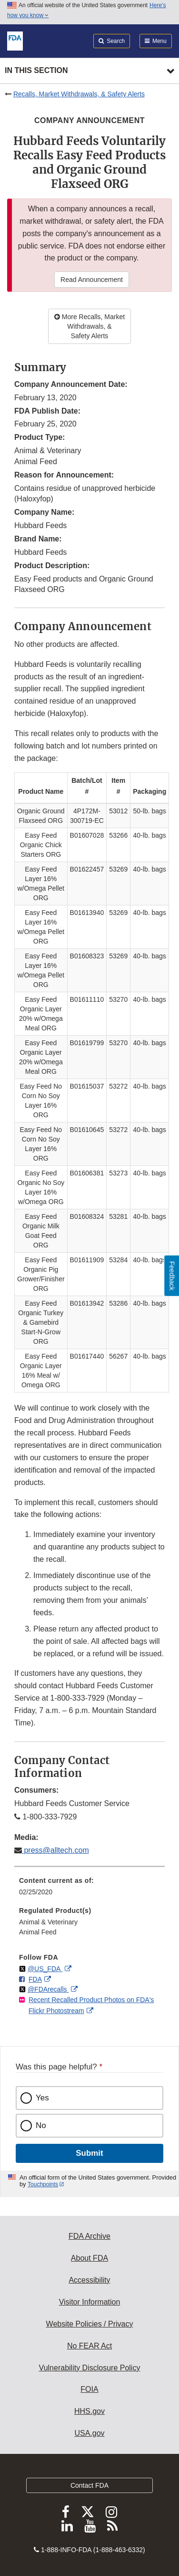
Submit (89, 2153)
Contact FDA (89, 2485)
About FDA (89, 2258)
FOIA (89, 2389)
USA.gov (89, 2433)
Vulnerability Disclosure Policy (89, 2368)
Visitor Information (89, 2302)
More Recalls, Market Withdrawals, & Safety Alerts (89, 326)
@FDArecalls (48, 1989)
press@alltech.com (55, 1850)
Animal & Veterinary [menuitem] (48, 1922)
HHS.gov (89, 2411)
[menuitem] (89, 1889)
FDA (35, 1979)
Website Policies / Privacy (89, 2324)
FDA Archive (89, 2236)
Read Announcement (91, 279)
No (41, 2125)
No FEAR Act (89, 2346)
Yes (42, 2097)
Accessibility (89, 2280)
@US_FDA (45, 1969)
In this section (36, 70)
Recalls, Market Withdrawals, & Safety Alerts (79, 94)
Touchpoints (43, 2184)
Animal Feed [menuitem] (38, 1932)
